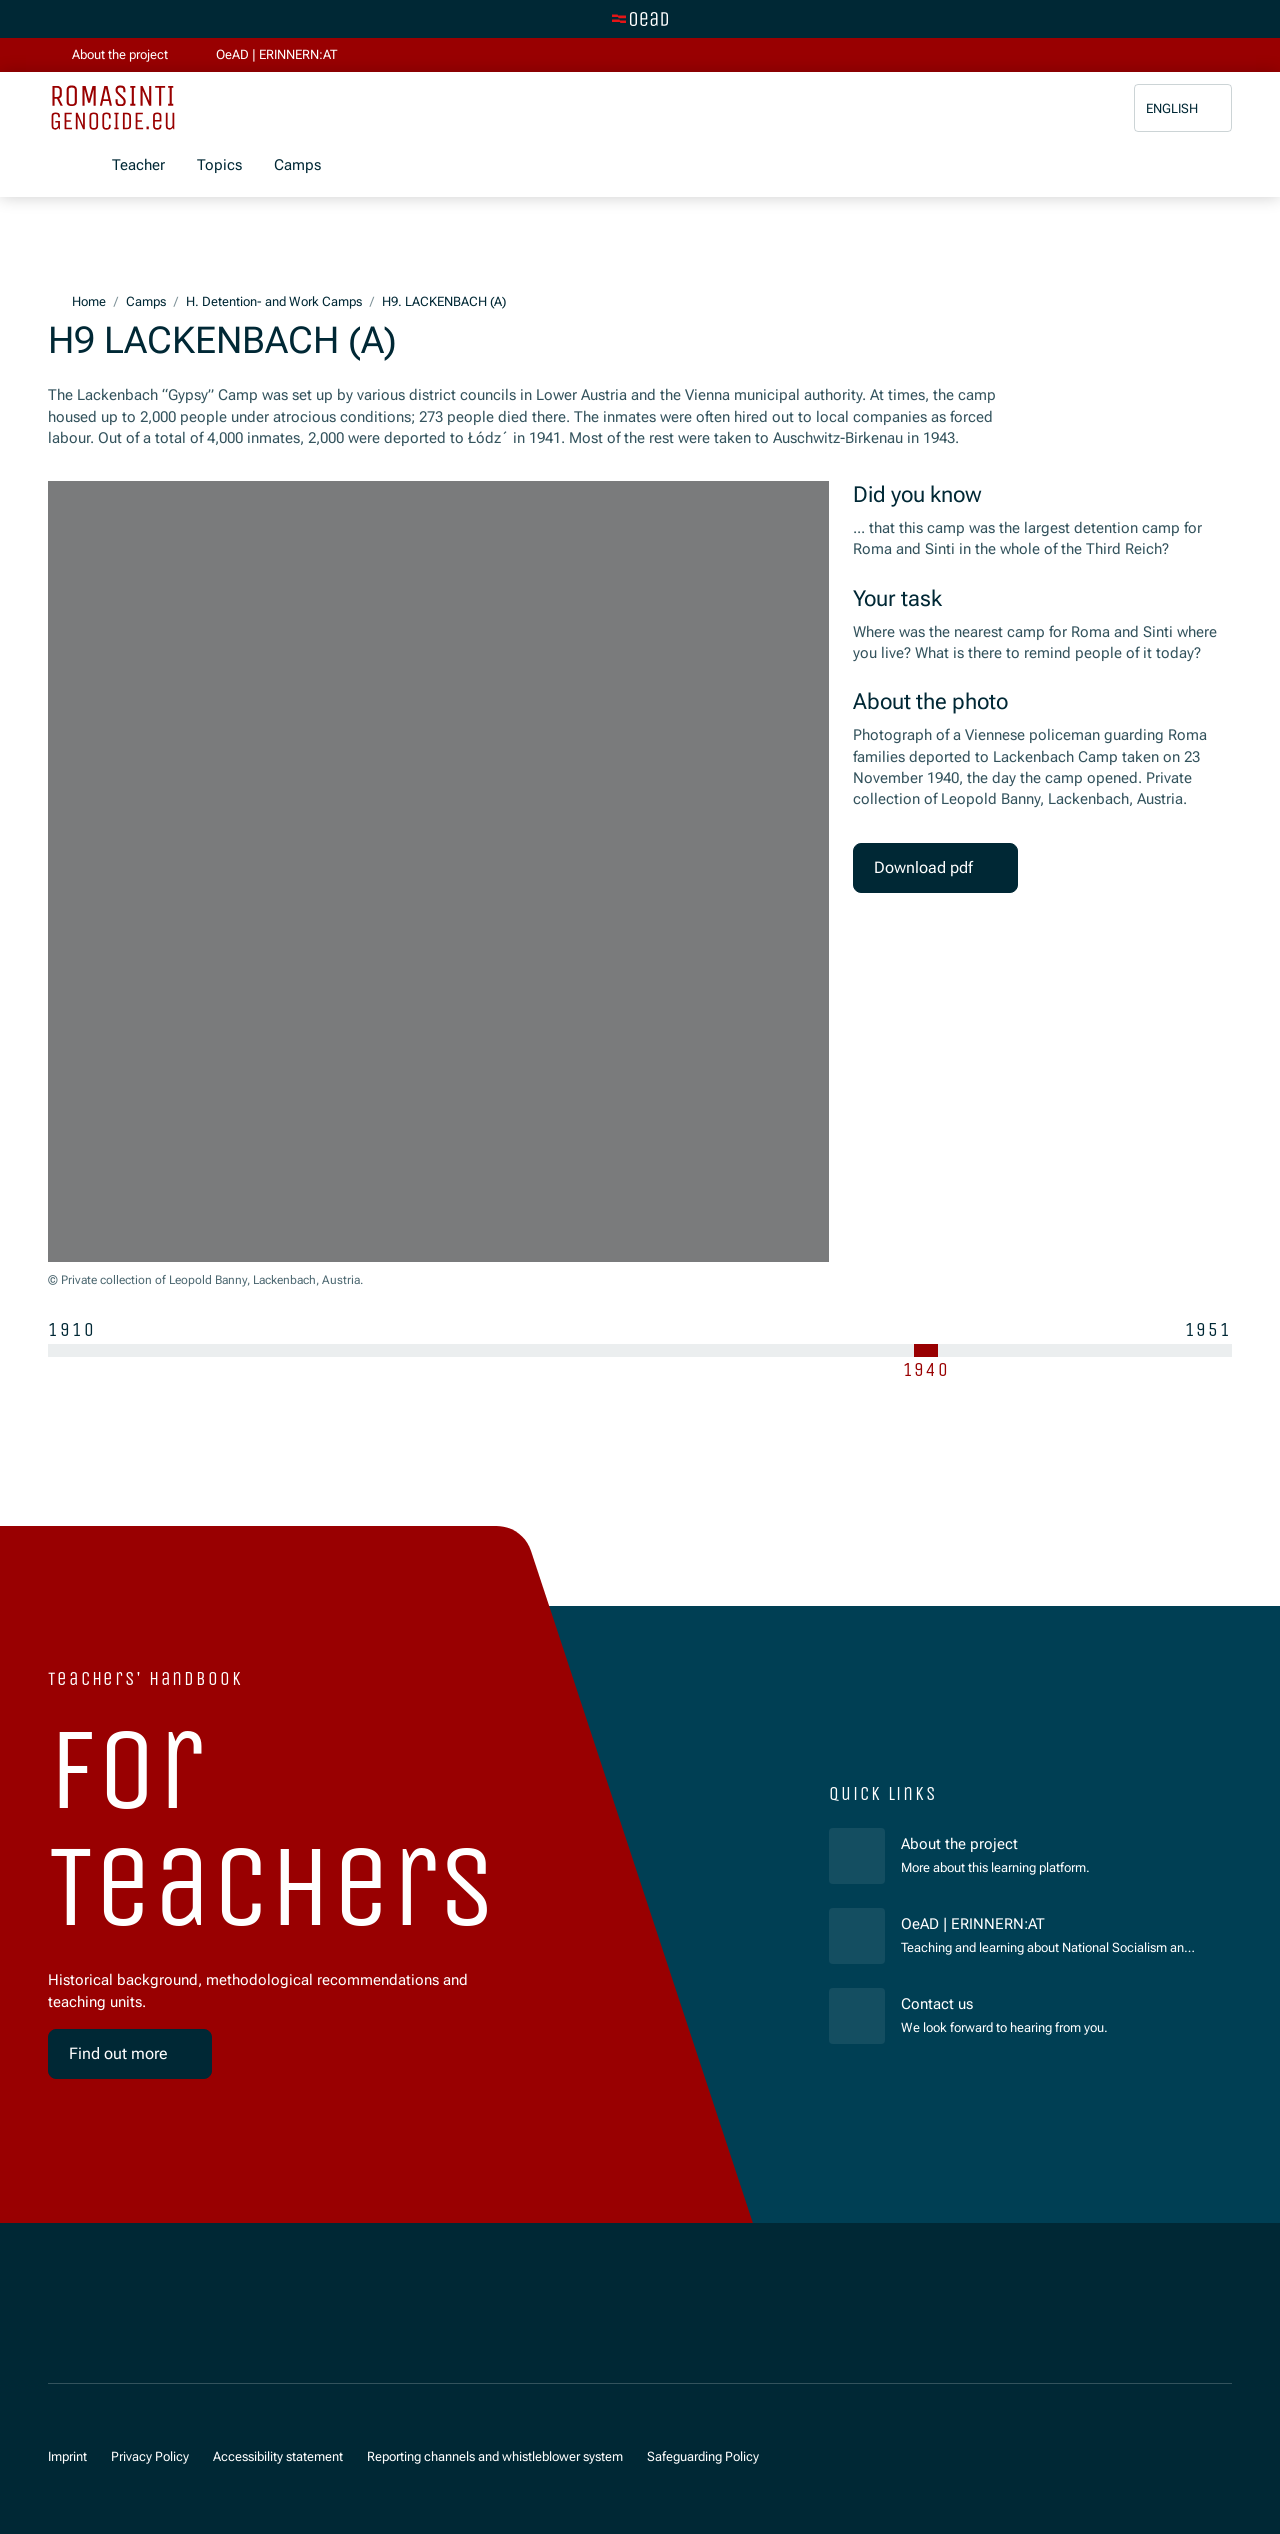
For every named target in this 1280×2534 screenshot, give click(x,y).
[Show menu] (64, 166)
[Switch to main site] (640, 19)
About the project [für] (959, 1844)
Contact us (937, 2004)
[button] (1183, 109)
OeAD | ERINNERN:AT (1050, 1923)
